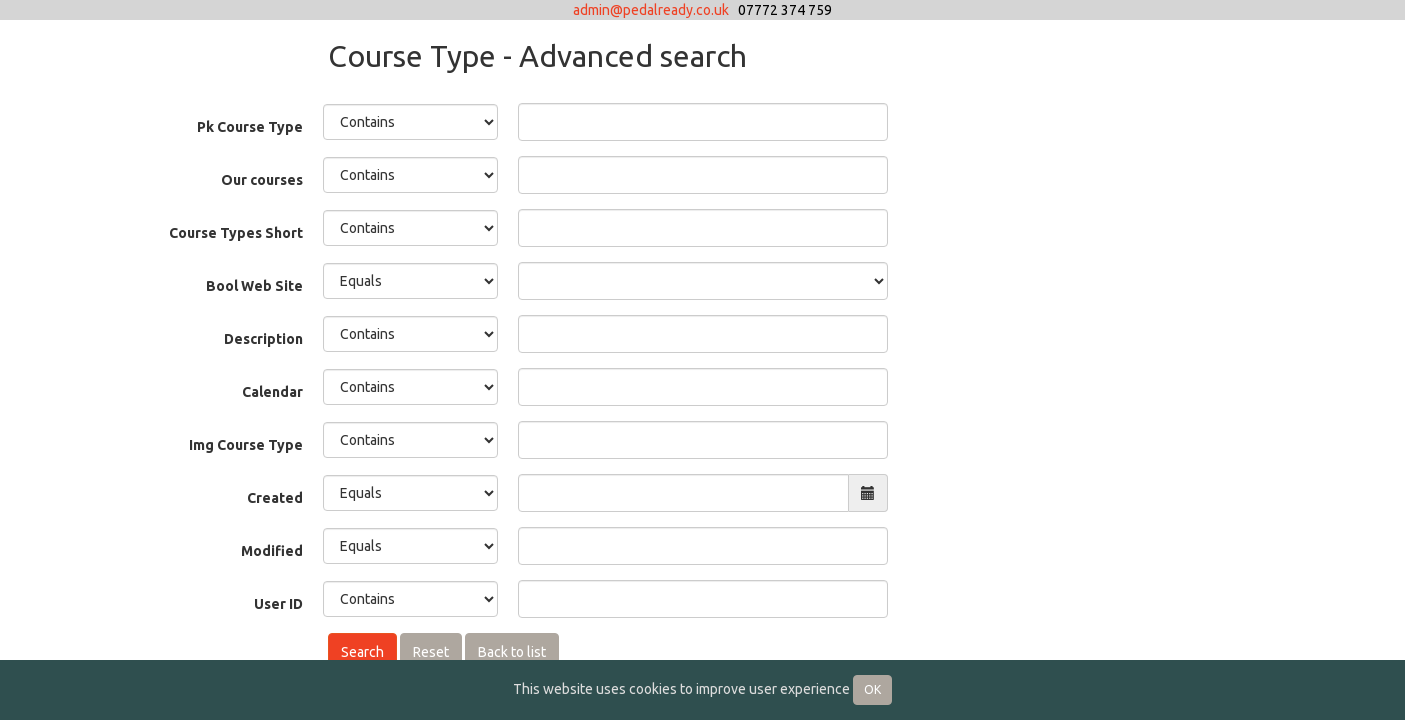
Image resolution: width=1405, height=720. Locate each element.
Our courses (262, 180)
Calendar (272, 392)
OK (872, 689)
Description (263, 339)
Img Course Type (246, 445)
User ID (278, 604)
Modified (272, 551)
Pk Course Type (250, 127)
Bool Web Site (254, 286)
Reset (431, 652)
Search (362, 652)
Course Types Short (236, 233)
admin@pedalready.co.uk (651, 10)
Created (275, 498)
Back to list (512, 652)
